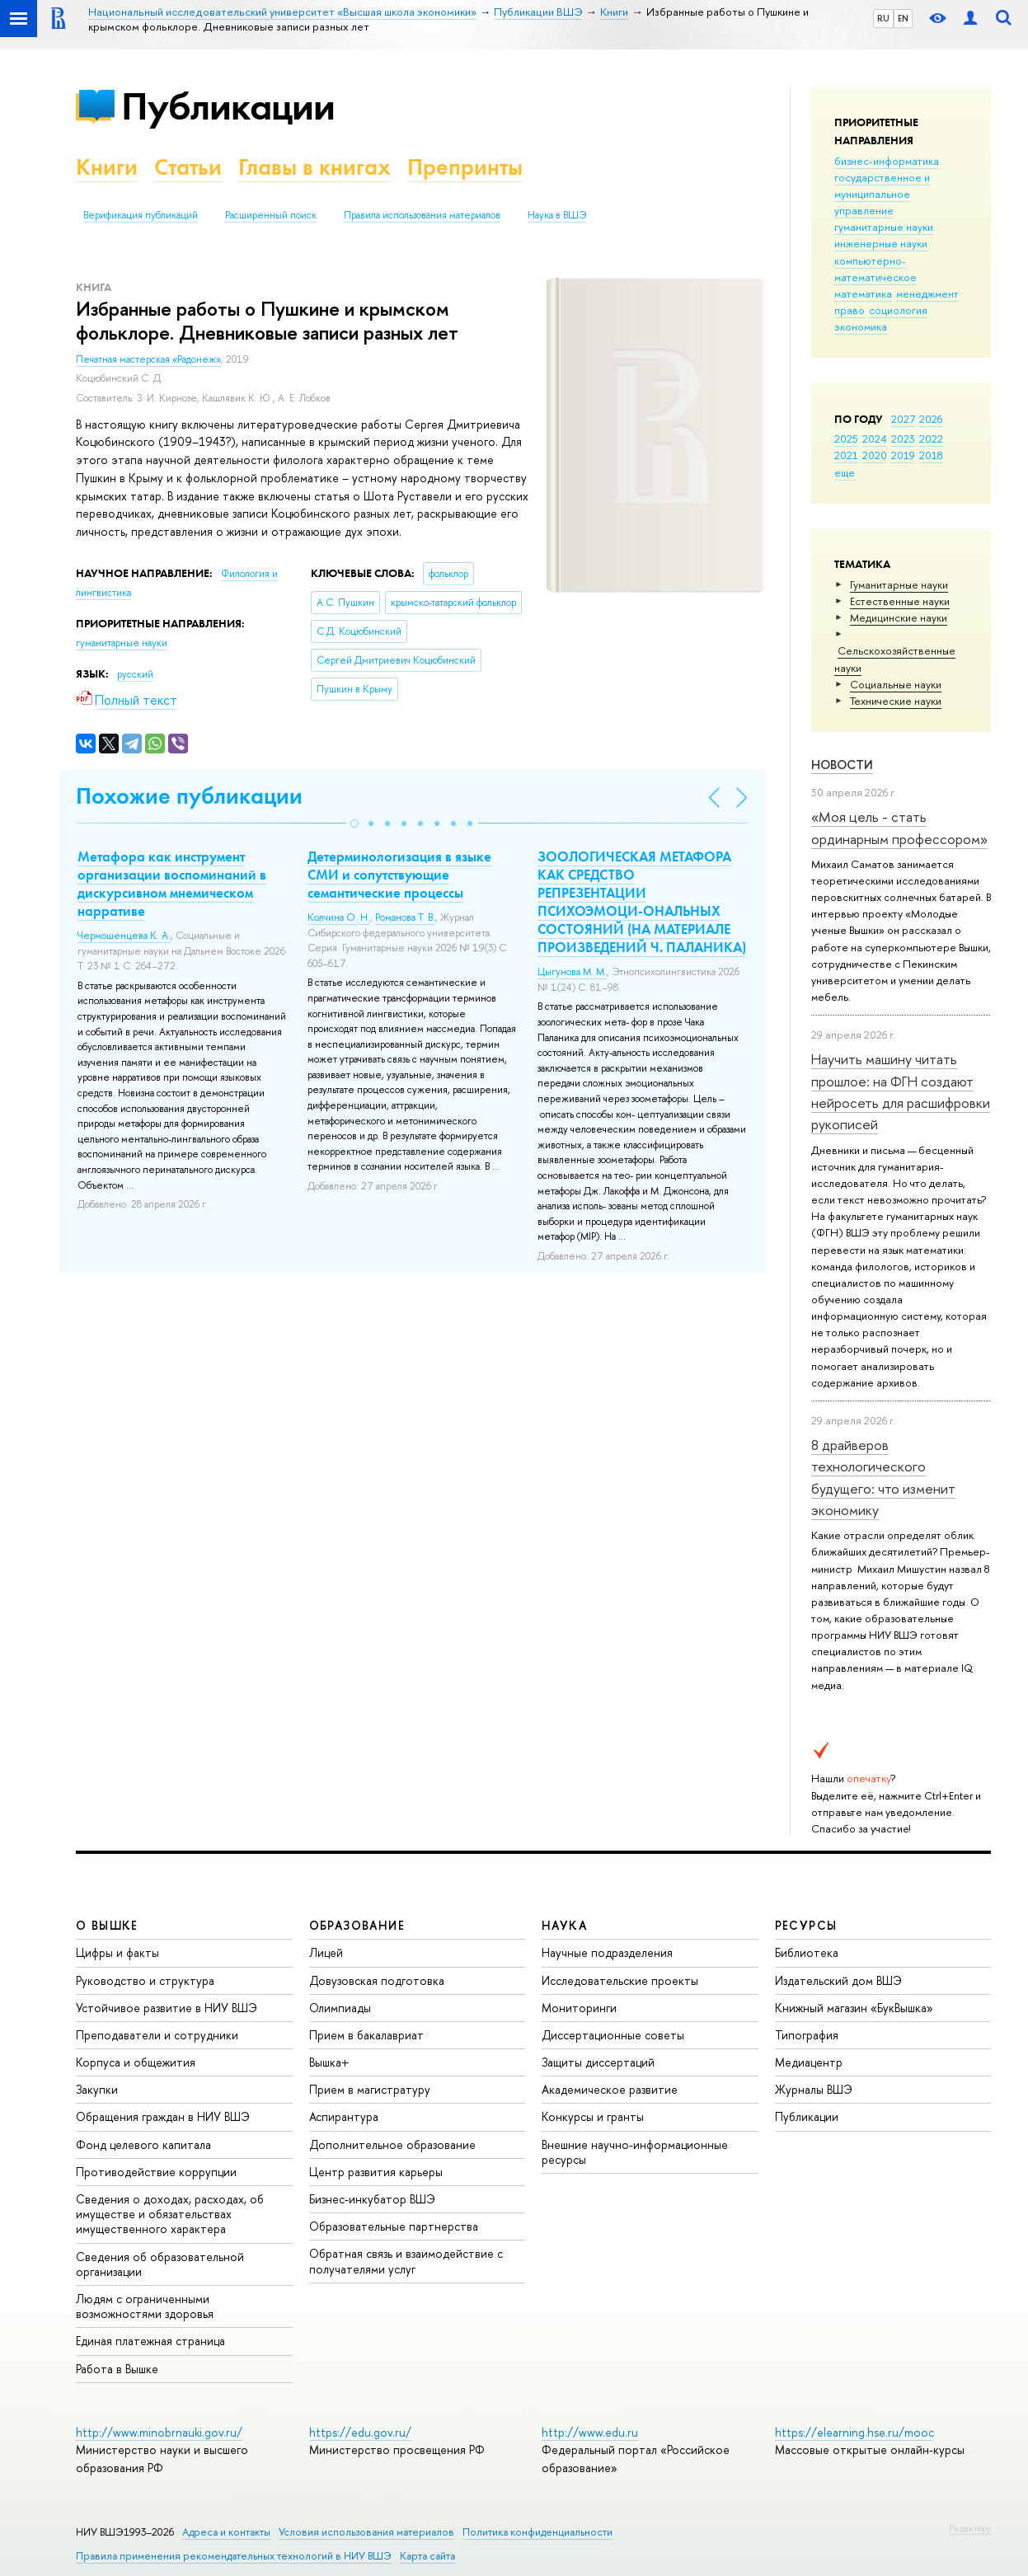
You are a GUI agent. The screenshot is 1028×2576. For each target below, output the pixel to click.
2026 (930, 418)
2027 (903, 418)
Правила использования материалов (422, 215)
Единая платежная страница (150, 2340)
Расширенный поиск (271, 215)
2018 (931, 455)
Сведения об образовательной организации (160, 2264)
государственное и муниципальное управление (882, 194)
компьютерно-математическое (875, 268)
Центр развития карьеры (376, 2172)
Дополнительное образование (392, 2144)
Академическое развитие (610, 2089)
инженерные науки (880, 243)
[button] (354, 823)
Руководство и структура (145, 1980)
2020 (874, 455)
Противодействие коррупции (156, 2172)
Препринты (465, 166)
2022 (931, 438)
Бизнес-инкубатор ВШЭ (372, 2199)
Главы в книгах (314, 166)
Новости (842, 764)
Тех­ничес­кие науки (895, 700)
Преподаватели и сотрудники (157, 2035)
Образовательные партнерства (393, 2226)
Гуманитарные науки (899, 584)
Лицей (326, 1952)
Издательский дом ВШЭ (838, 1980)
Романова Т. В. (405, 917)
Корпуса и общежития (135, 2062)
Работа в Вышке (117, 2369)
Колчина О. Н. (338, 917)
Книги (107, 166)
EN (903, 18)
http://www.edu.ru (590, 2432)
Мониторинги (579, 2007)
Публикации (228, 106)
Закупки (97, 2089)
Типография (806, 2035)
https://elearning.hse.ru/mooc (854, 2432)
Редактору (970, 2528)
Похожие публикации (189, 795)
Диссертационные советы (613, 2035)
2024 (874, 438)
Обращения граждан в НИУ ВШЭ (163, 2116)
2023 (903, 438)
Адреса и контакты (226, 2532)
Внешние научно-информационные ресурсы (635, 2152)
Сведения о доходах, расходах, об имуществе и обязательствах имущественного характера (170, 2213)
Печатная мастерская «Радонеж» (148, 359)
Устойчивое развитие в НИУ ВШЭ (166, 2007)
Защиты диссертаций (598, 2062)
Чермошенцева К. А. (124, 935)
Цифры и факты (117, 1952)
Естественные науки (900, 601)
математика (863, 293)
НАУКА (564, 1925)
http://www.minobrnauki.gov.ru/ (159, 2432)
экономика (860, 326)
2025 (846, 438)
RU (883, 18)
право (849, 310)
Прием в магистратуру (369, 2089)
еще (844, 472)
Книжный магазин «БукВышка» (854, 2007)
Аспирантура (343, 2116)
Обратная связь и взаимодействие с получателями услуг (406, 2260)
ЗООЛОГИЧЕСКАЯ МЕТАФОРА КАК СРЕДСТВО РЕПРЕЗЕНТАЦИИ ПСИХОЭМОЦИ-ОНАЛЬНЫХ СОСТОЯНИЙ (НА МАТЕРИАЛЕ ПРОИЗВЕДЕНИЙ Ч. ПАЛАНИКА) (641, 901)
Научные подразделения (607, 1952)
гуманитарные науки (883, 226)
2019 (903, 455)
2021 (846, 455)
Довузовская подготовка (376, 1980)
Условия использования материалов (366, 2532)
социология (898, 310)
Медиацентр (809, 2062)
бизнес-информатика (886, 160)
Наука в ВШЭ (557, 215)
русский (135, 674)
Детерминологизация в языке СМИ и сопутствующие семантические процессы (399, 874)
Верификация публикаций (140, 215)
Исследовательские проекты (620, 1980)
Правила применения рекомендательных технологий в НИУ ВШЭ (234, 2556)
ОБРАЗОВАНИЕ (357, 1925)
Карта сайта (427, 2556)
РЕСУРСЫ (806, 1925)
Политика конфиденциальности (537, 2532)
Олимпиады (340, 2007)
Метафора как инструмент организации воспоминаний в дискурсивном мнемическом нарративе (171, 883)
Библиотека (806, 1952)
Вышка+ (329, 2062)
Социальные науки (895, 684)
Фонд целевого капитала (143, 2144)
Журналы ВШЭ (813, 2089)
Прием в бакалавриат (366, 2035)
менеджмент (927, 293)
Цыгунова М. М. (572, 971)
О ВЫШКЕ (107, 1925)
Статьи (188, 166)
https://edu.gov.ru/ (360, 2432)
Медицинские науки (898, 617)
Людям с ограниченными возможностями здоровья (145, 2306)
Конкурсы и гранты (593, 2116)
